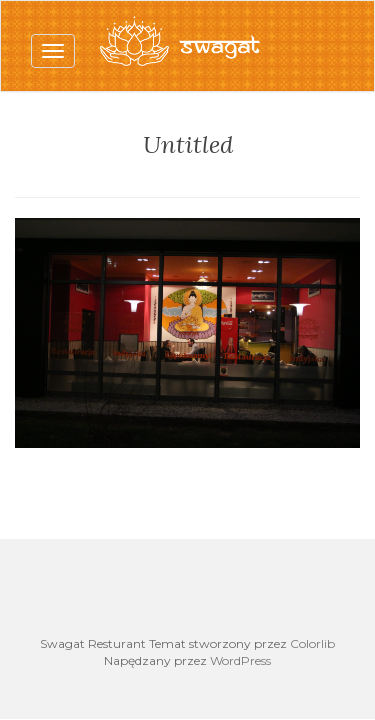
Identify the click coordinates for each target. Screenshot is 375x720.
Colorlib (312, 643)
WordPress (240, 660)
